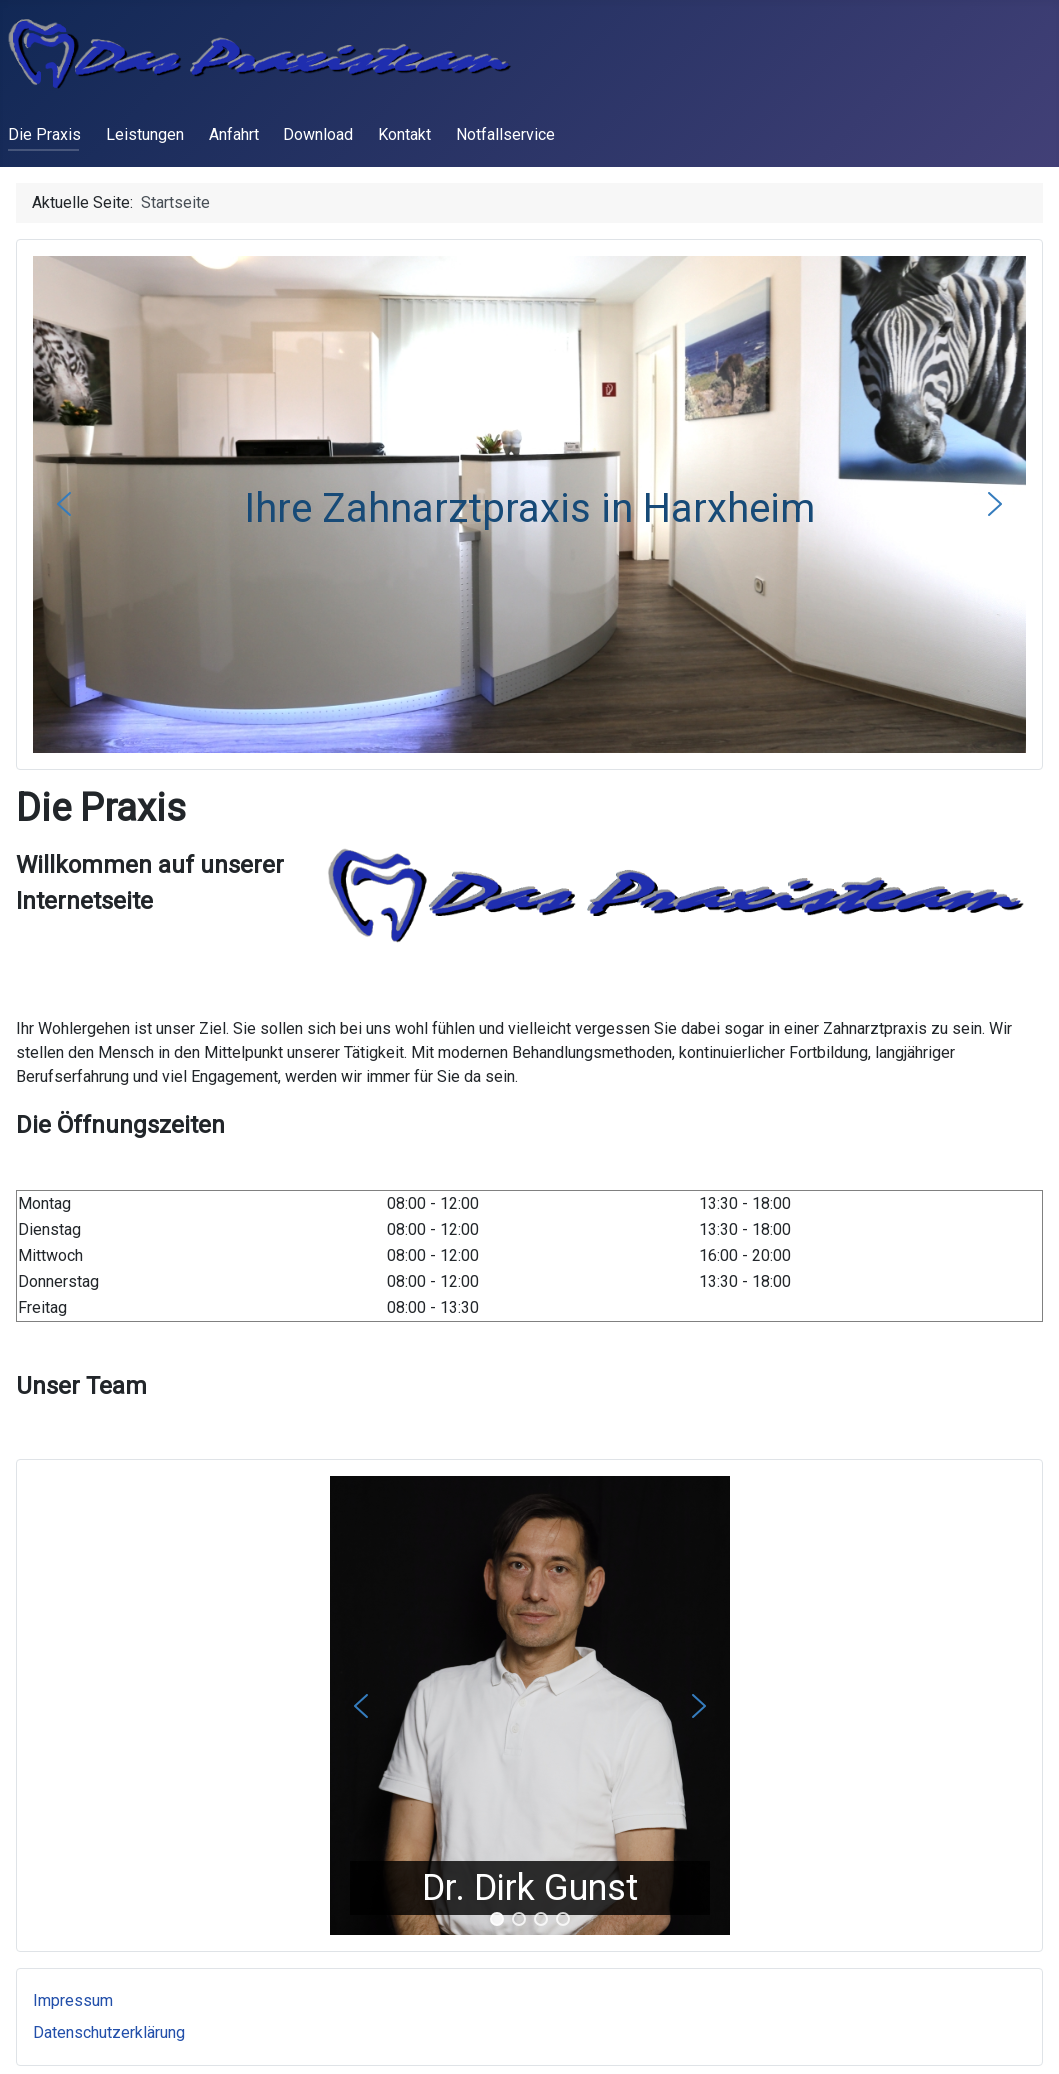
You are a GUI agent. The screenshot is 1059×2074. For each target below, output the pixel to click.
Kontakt (404, 134)
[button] (64, 504)
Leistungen (145, 134)
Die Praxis (44, 134)
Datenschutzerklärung (109, 2032)
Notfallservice (505, 134)
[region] (529, 1705)
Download (318, 134)
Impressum (73, 2000)
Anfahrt (234, 134)
